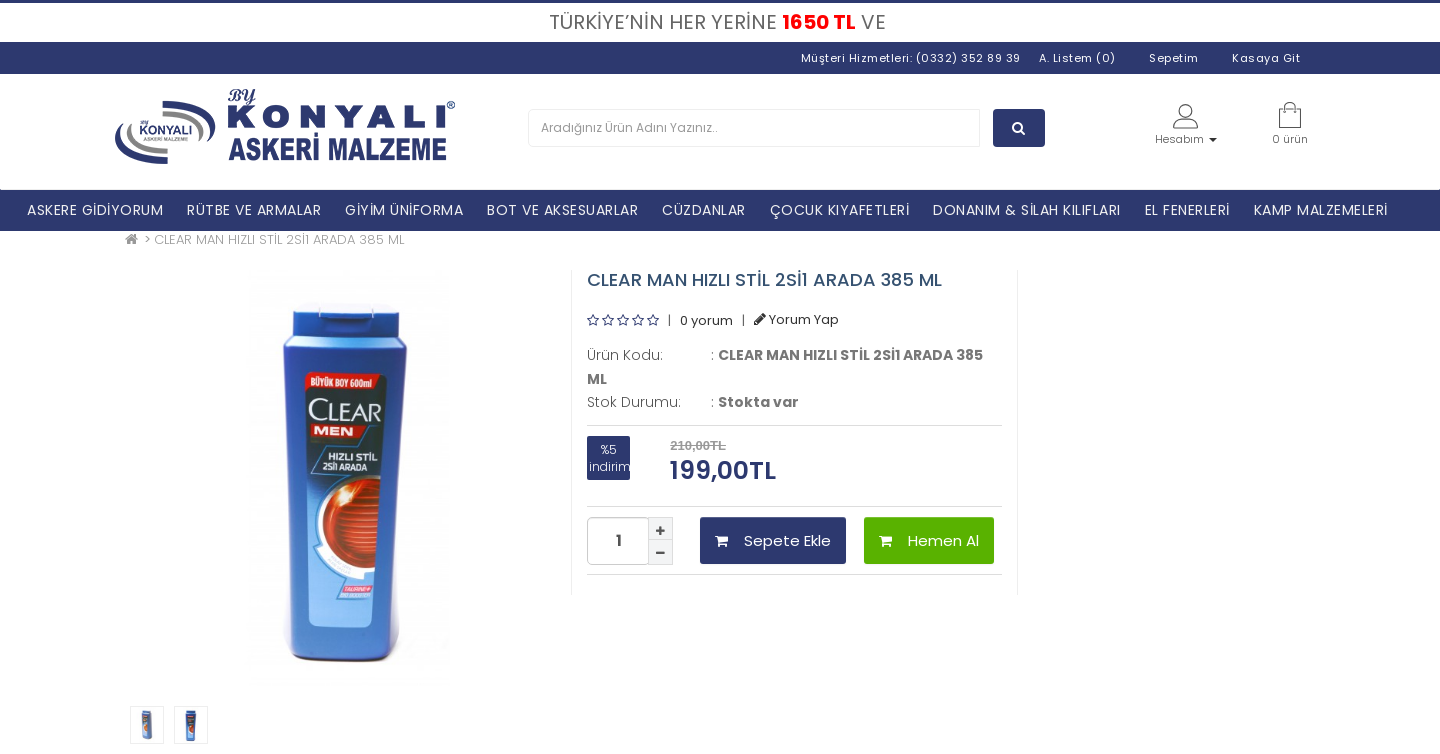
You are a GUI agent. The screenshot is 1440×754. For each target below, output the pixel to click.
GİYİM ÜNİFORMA (404, 210)
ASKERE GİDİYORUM (95, 210)
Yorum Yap (796, 319)
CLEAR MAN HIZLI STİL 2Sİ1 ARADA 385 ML (279, 239)
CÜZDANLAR (704, 210)
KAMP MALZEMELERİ (1321, 210)
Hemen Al (929, 540)
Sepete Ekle (773, 540)
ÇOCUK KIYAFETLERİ (840, 210)
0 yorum (706, 319)
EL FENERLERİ (1187, 210)
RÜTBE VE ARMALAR (254, 210)
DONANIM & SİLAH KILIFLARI (1027, 210)
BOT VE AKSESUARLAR (562, 210)
